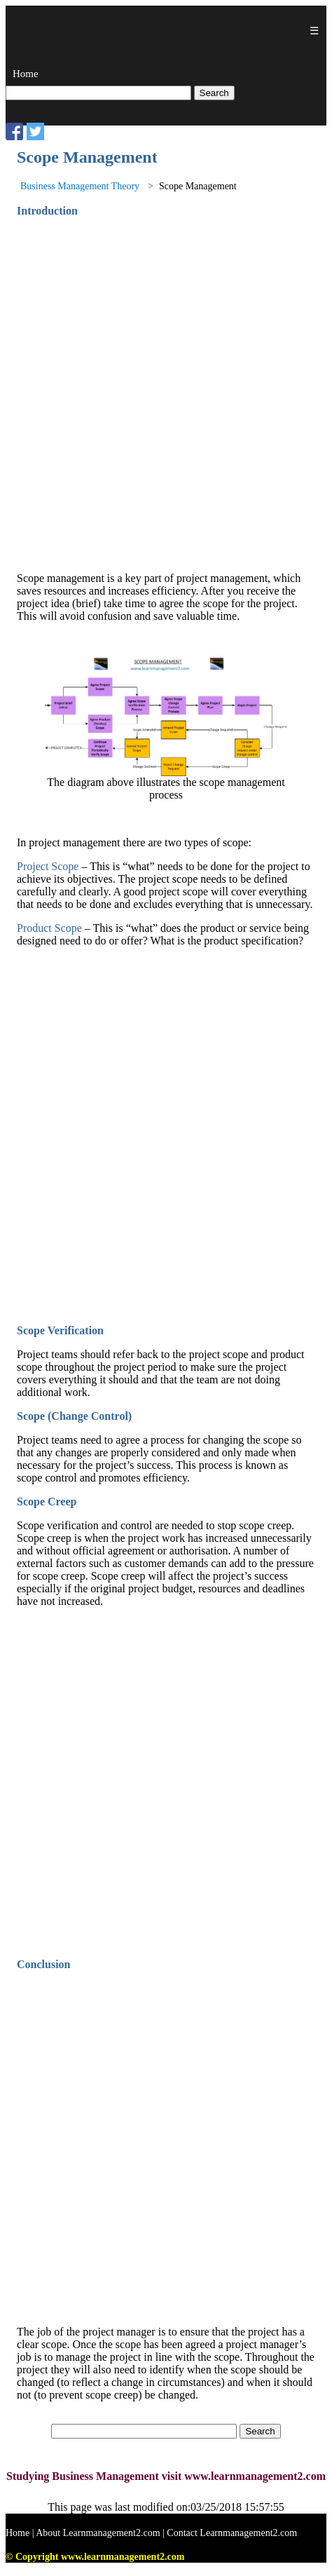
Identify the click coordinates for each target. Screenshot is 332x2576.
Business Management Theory (79, 186)
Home (26, 73)
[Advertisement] (166, 395)
